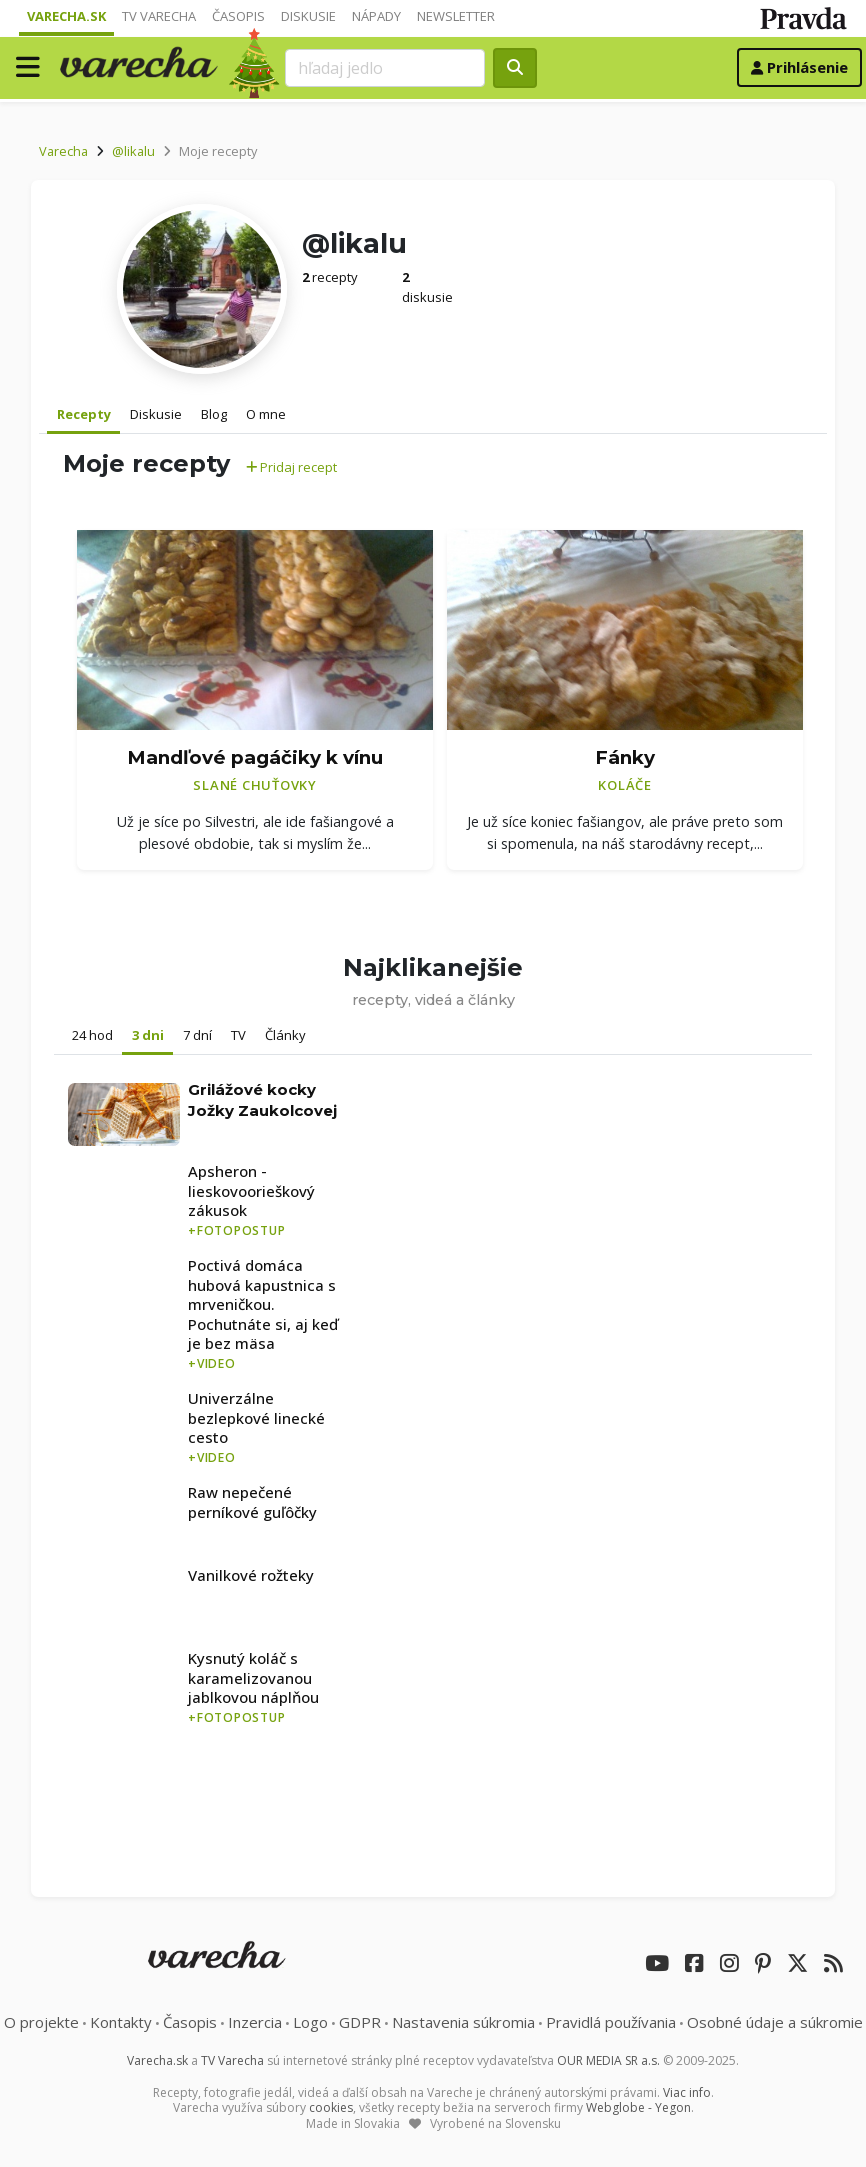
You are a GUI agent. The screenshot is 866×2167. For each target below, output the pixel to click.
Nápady (376, 16)
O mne (266, 414)
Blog (214, 414)
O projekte (41, 2022)
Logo (310, 2022)
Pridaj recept (291, 467)
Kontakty (121, 2022)
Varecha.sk (66, 16)
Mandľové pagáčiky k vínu (255, 757)
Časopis (238, 16)
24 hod (92, 1035)
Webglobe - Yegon (638, 2107)
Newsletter (456, 16)
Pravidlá (611, 2022)
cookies (331, 2107)
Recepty (84, 414)
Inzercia (255, 2022)
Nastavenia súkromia (463, 2022)
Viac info (687, 2092)
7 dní (197, 1035)
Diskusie (308, 16)
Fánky (625, 757)
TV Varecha (159, 16)
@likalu (133, 151)
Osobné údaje (775, 2022)
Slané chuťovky (255, 785)
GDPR (360, 2022)
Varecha (63, 151)
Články (285, 1035)
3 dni (148, 1035)
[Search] (385, 68)
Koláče (625, 785)
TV (238, 1035)
